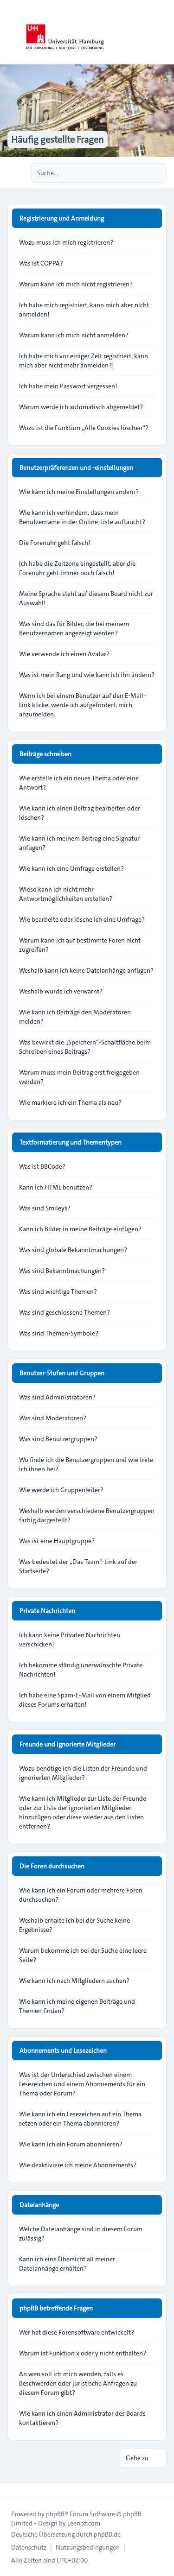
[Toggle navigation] (163, 32)
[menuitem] (28, 2547)
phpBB (55, 2514)
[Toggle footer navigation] (11, 2490)
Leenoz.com (83, 2523)
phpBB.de (107, 2534)
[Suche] (140, 173)
